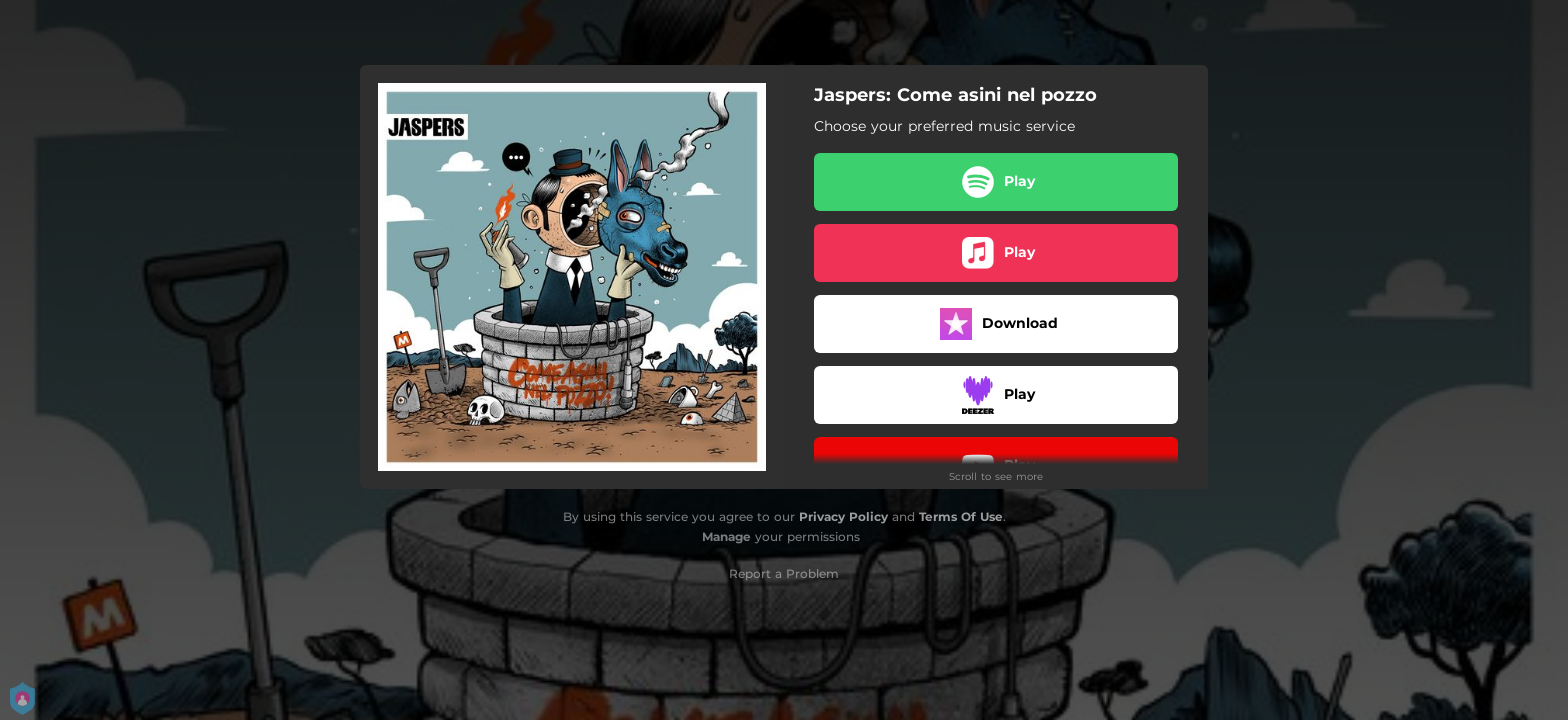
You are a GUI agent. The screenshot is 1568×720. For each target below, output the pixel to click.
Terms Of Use (961, 516)
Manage (726, 536)
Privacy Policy (843, 516)
